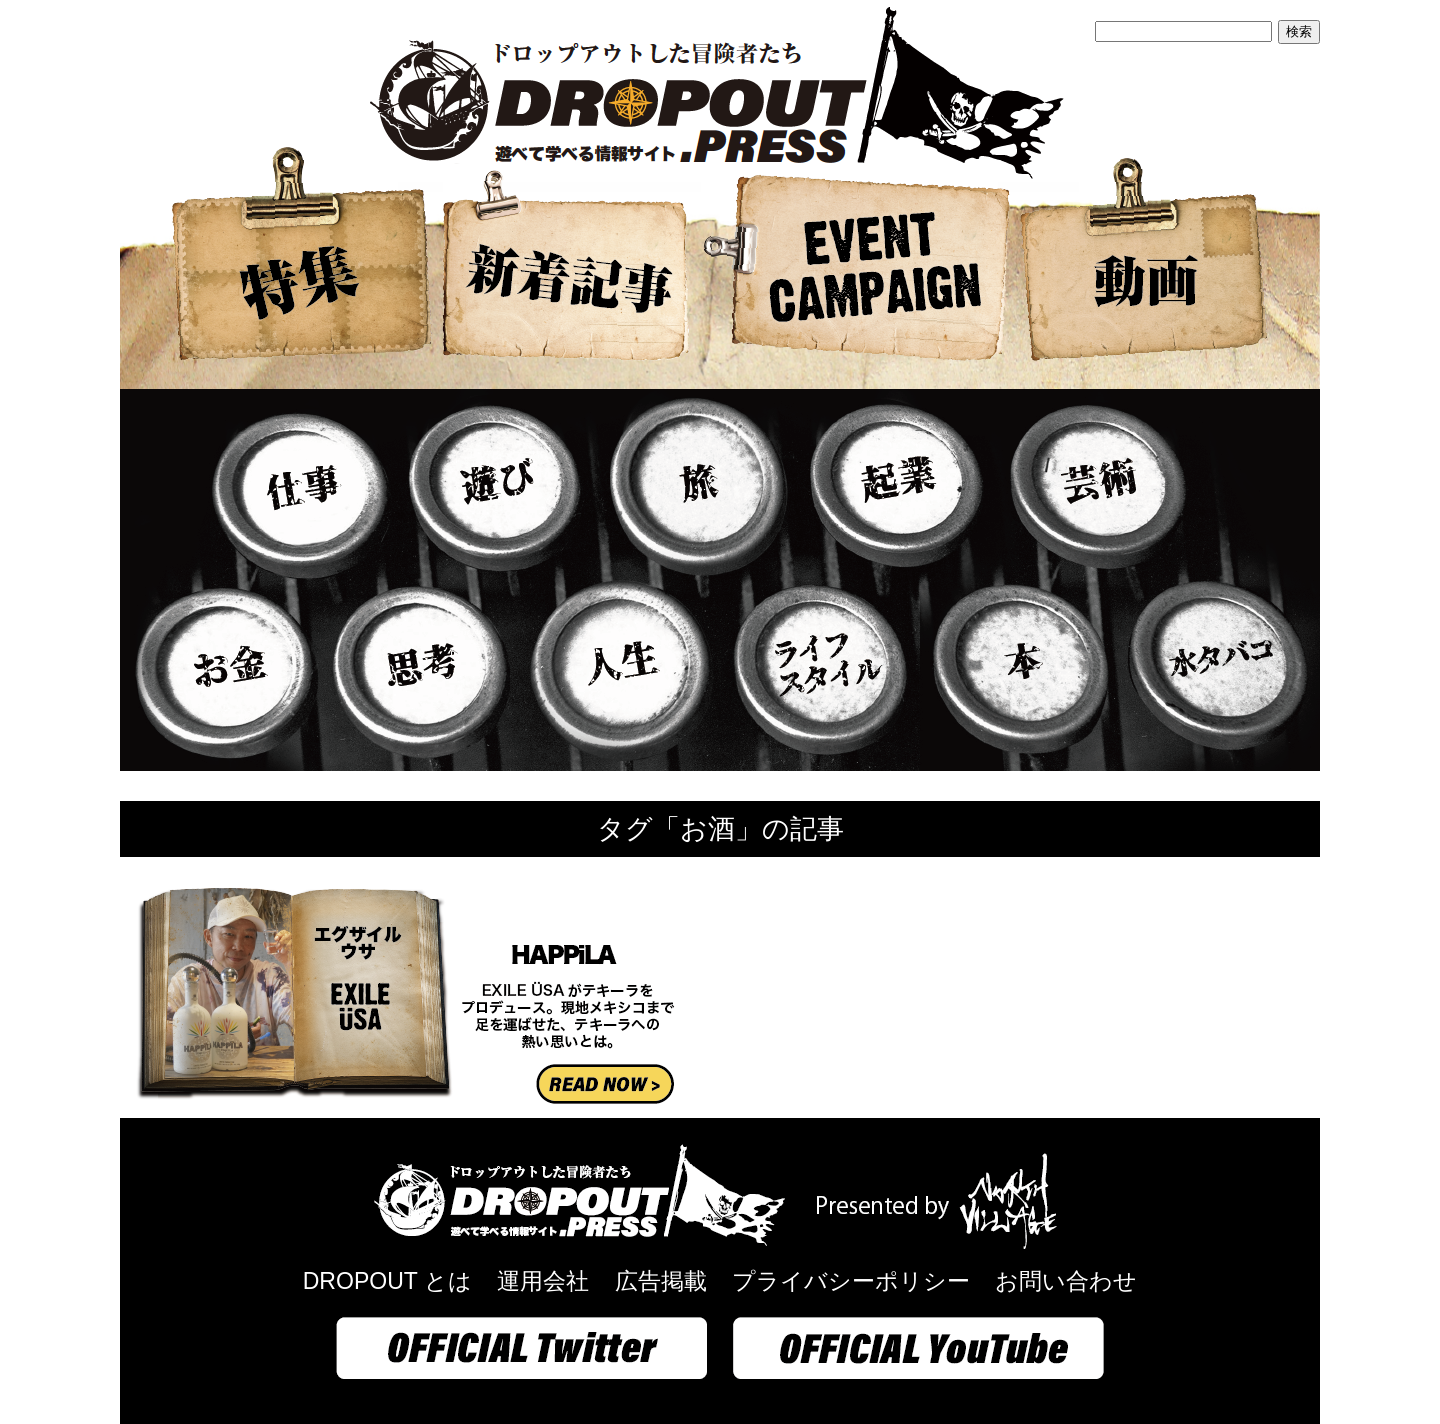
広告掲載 (661, 1281)
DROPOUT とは (387, 1281)
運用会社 (543, 1281)
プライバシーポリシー (851, 1281)
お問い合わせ (1066, 1281)
